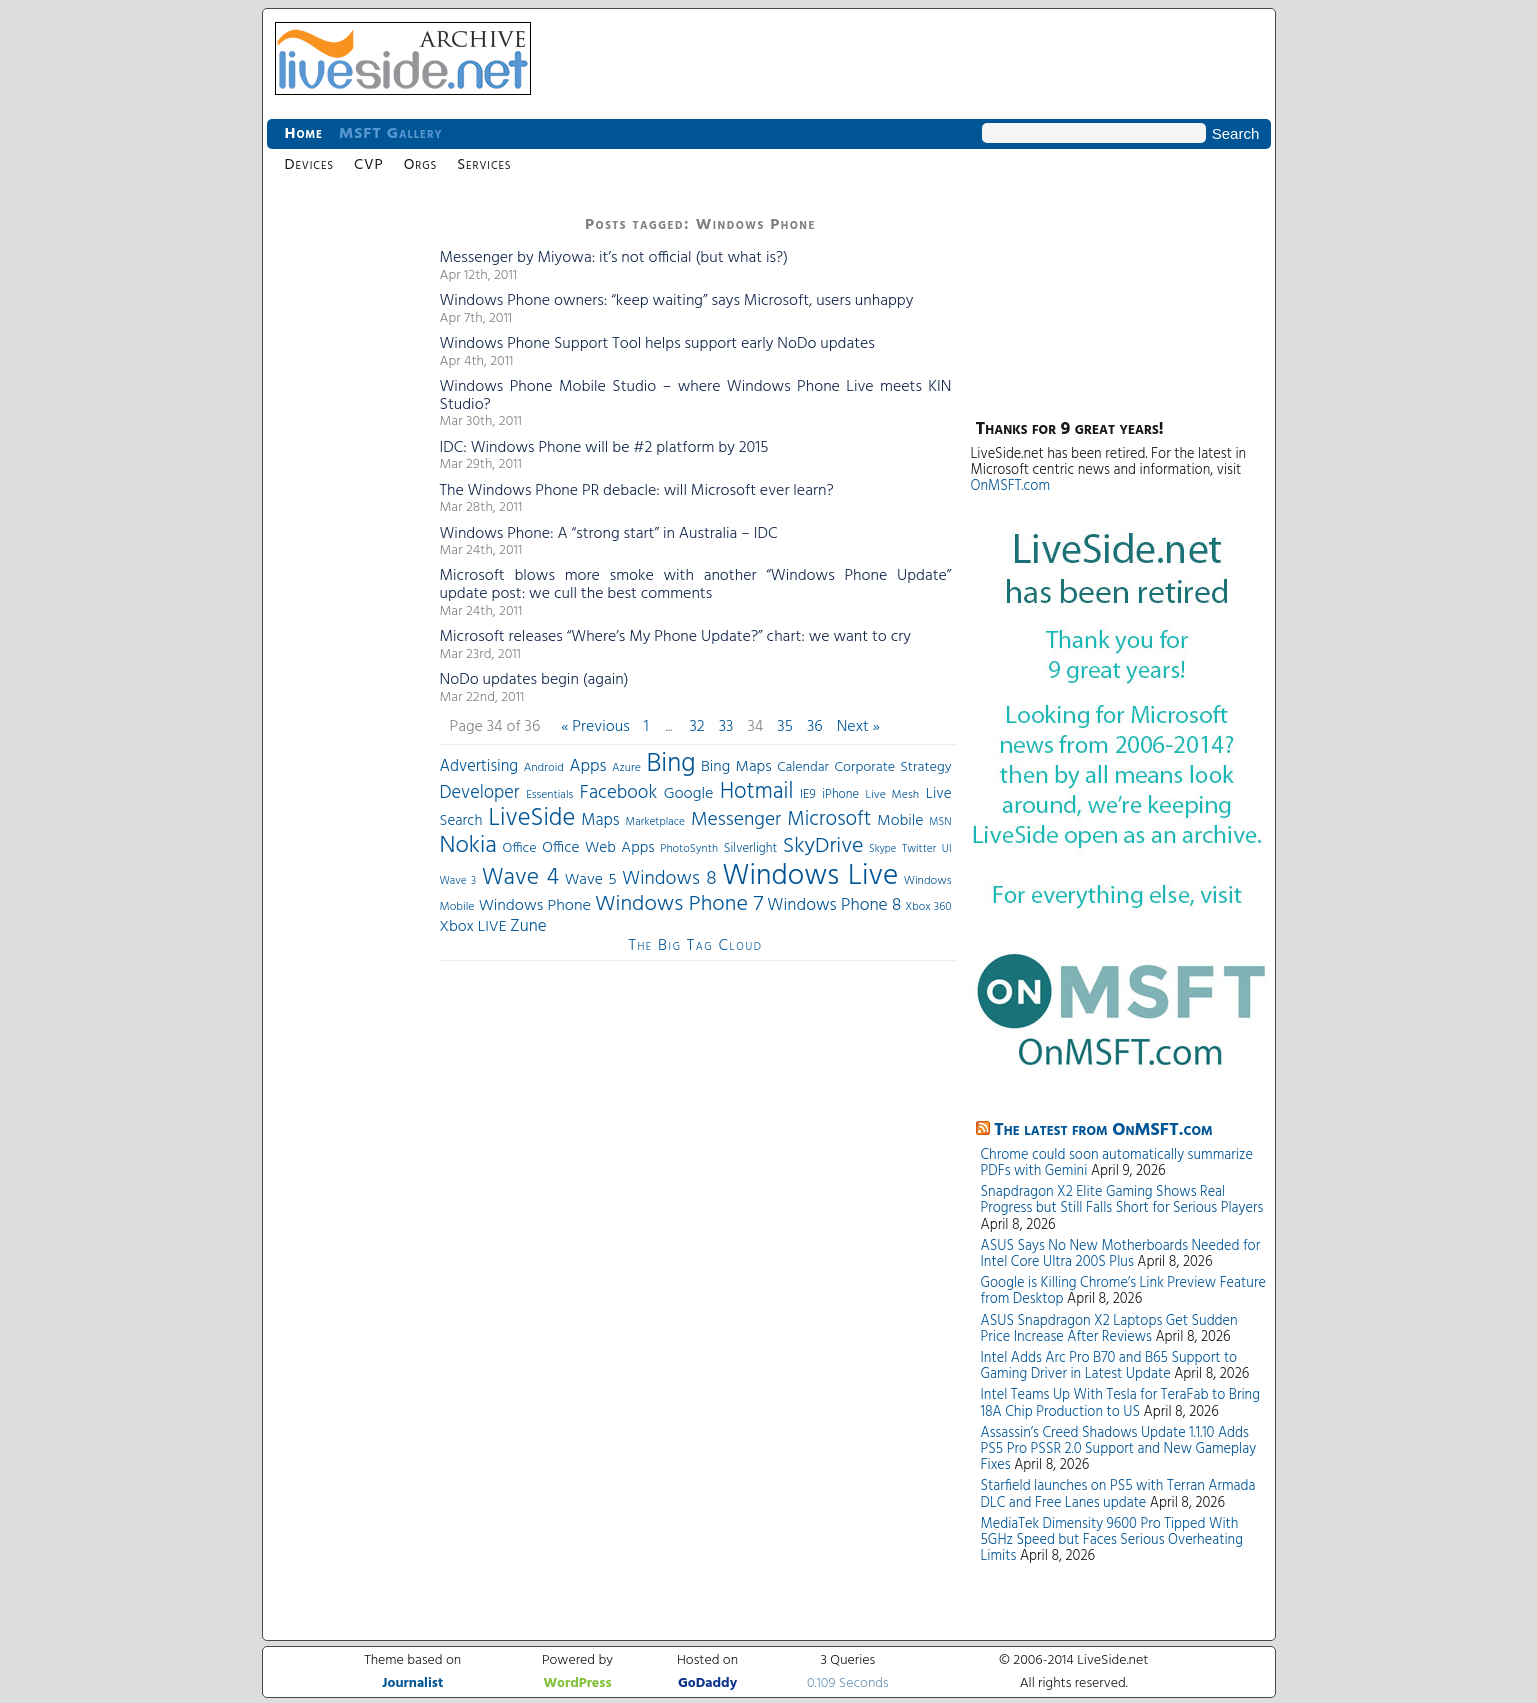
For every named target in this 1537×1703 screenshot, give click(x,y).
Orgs (420, 165)
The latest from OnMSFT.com (1103, 1130)
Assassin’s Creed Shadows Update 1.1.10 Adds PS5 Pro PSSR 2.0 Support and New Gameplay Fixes (1119, 1449)
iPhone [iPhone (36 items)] (840, 795)
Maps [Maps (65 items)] (600, 820)
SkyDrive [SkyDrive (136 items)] (823, 846)
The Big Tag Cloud (695, 946)
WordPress (578, 1683)
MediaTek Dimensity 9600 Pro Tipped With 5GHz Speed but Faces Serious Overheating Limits (1112, 1540)
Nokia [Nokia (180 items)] (468, 846)
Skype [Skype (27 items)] (882, 849)
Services (484, 165)
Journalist (412, 1683)
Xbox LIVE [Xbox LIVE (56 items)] (473, 927)
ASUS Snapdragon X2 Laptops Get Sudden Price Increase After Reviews (1109, 1329)
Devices (309, 165)
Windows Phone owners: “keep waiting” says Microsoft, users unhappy (677, 301)
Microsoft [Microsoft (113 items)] (829, 819)
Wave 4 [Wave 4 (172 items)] (520, 878)
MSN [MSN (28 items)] (940, 822)
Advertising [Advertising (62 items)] (479, 767)
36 (815, 727)
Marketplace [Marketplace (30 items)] (655, 822)
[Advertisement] (347, 510)
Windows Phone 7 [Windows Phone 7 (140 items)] (679, 904)
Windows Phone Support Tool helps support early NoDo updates (657, 344)
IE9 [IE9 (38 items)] (808, 794)
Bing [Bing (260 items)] (670, 764)
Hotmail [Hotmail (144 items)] (756, 792)
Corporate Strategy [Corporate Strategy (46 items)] (892, 767)
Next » (858, 727)
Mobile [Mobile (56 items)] (900, 821)
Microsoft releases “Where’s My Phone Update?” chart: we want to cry (675, 637)
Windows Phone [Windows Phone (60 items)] (535, 906)
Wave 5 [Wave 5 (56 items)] (591, 880)
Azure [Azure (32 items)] (626, 768)
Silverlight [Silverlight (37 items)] (750, 849)
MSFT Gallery (391, 134)
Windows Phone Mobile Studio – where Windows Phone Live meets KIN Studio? (696, 396)
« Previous (595, 727)
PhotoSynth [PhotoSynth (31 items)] (689, 849)
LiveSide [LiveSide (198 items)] (531, 818)
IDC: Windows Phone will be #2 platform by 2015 (604, 448)
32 (696, 727)
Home (304, 134)
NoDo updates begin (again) (534, 680)
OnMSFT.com (1011, 486)
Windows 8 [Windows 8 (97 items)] (669, 879)
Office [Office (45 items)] (519, 848)
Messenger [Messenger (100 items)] (736, 820)
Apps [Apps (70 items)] (588, 766)
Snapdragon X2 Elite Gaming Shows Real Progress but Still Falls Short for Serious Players (1122, 1200)
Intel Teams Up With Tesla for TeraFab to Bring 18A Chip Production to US (1120, 1403)
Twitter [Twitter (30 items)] (919, 849)
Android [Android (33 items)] (544, 768)
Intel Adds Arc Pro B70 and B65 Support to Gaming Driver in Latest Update (1109, 1366)
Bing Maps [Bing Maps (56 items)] (736, 767)
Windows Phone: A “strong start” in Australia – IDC (609, 534)
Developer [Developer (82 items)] (480, 793)
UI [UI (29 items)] (947, 849)
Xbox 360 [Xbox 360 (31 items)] (928, 907)
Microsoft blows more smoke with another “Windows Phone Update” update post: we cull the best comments (696, 585)
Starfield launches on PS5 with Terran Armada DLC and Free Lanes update (1118, 1494)
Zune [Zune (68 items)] (528, 926)
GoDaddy (707, 1683)
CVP (369, 165)
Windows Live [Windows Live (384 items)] (810, 876)
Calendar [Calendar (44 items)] (803, 767)
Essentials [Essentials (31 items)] (549, 795)
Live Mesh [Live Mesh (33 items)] (893, 795)
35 (785, 727)
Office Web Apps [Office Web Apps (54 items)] (598, 848)
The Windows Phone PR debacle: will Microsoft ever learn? (637, 491)
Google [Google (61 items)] (689, 794)
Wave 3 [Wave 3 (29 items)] (458, 881)
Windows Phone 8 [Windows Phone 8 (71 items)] (834, 905)
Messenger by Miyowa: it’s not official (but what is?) (614, 258)
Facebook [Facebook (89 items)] (618, 793)
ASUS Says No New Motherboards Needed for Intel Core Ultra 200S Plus (1121, 1254)
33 (726, 727)
